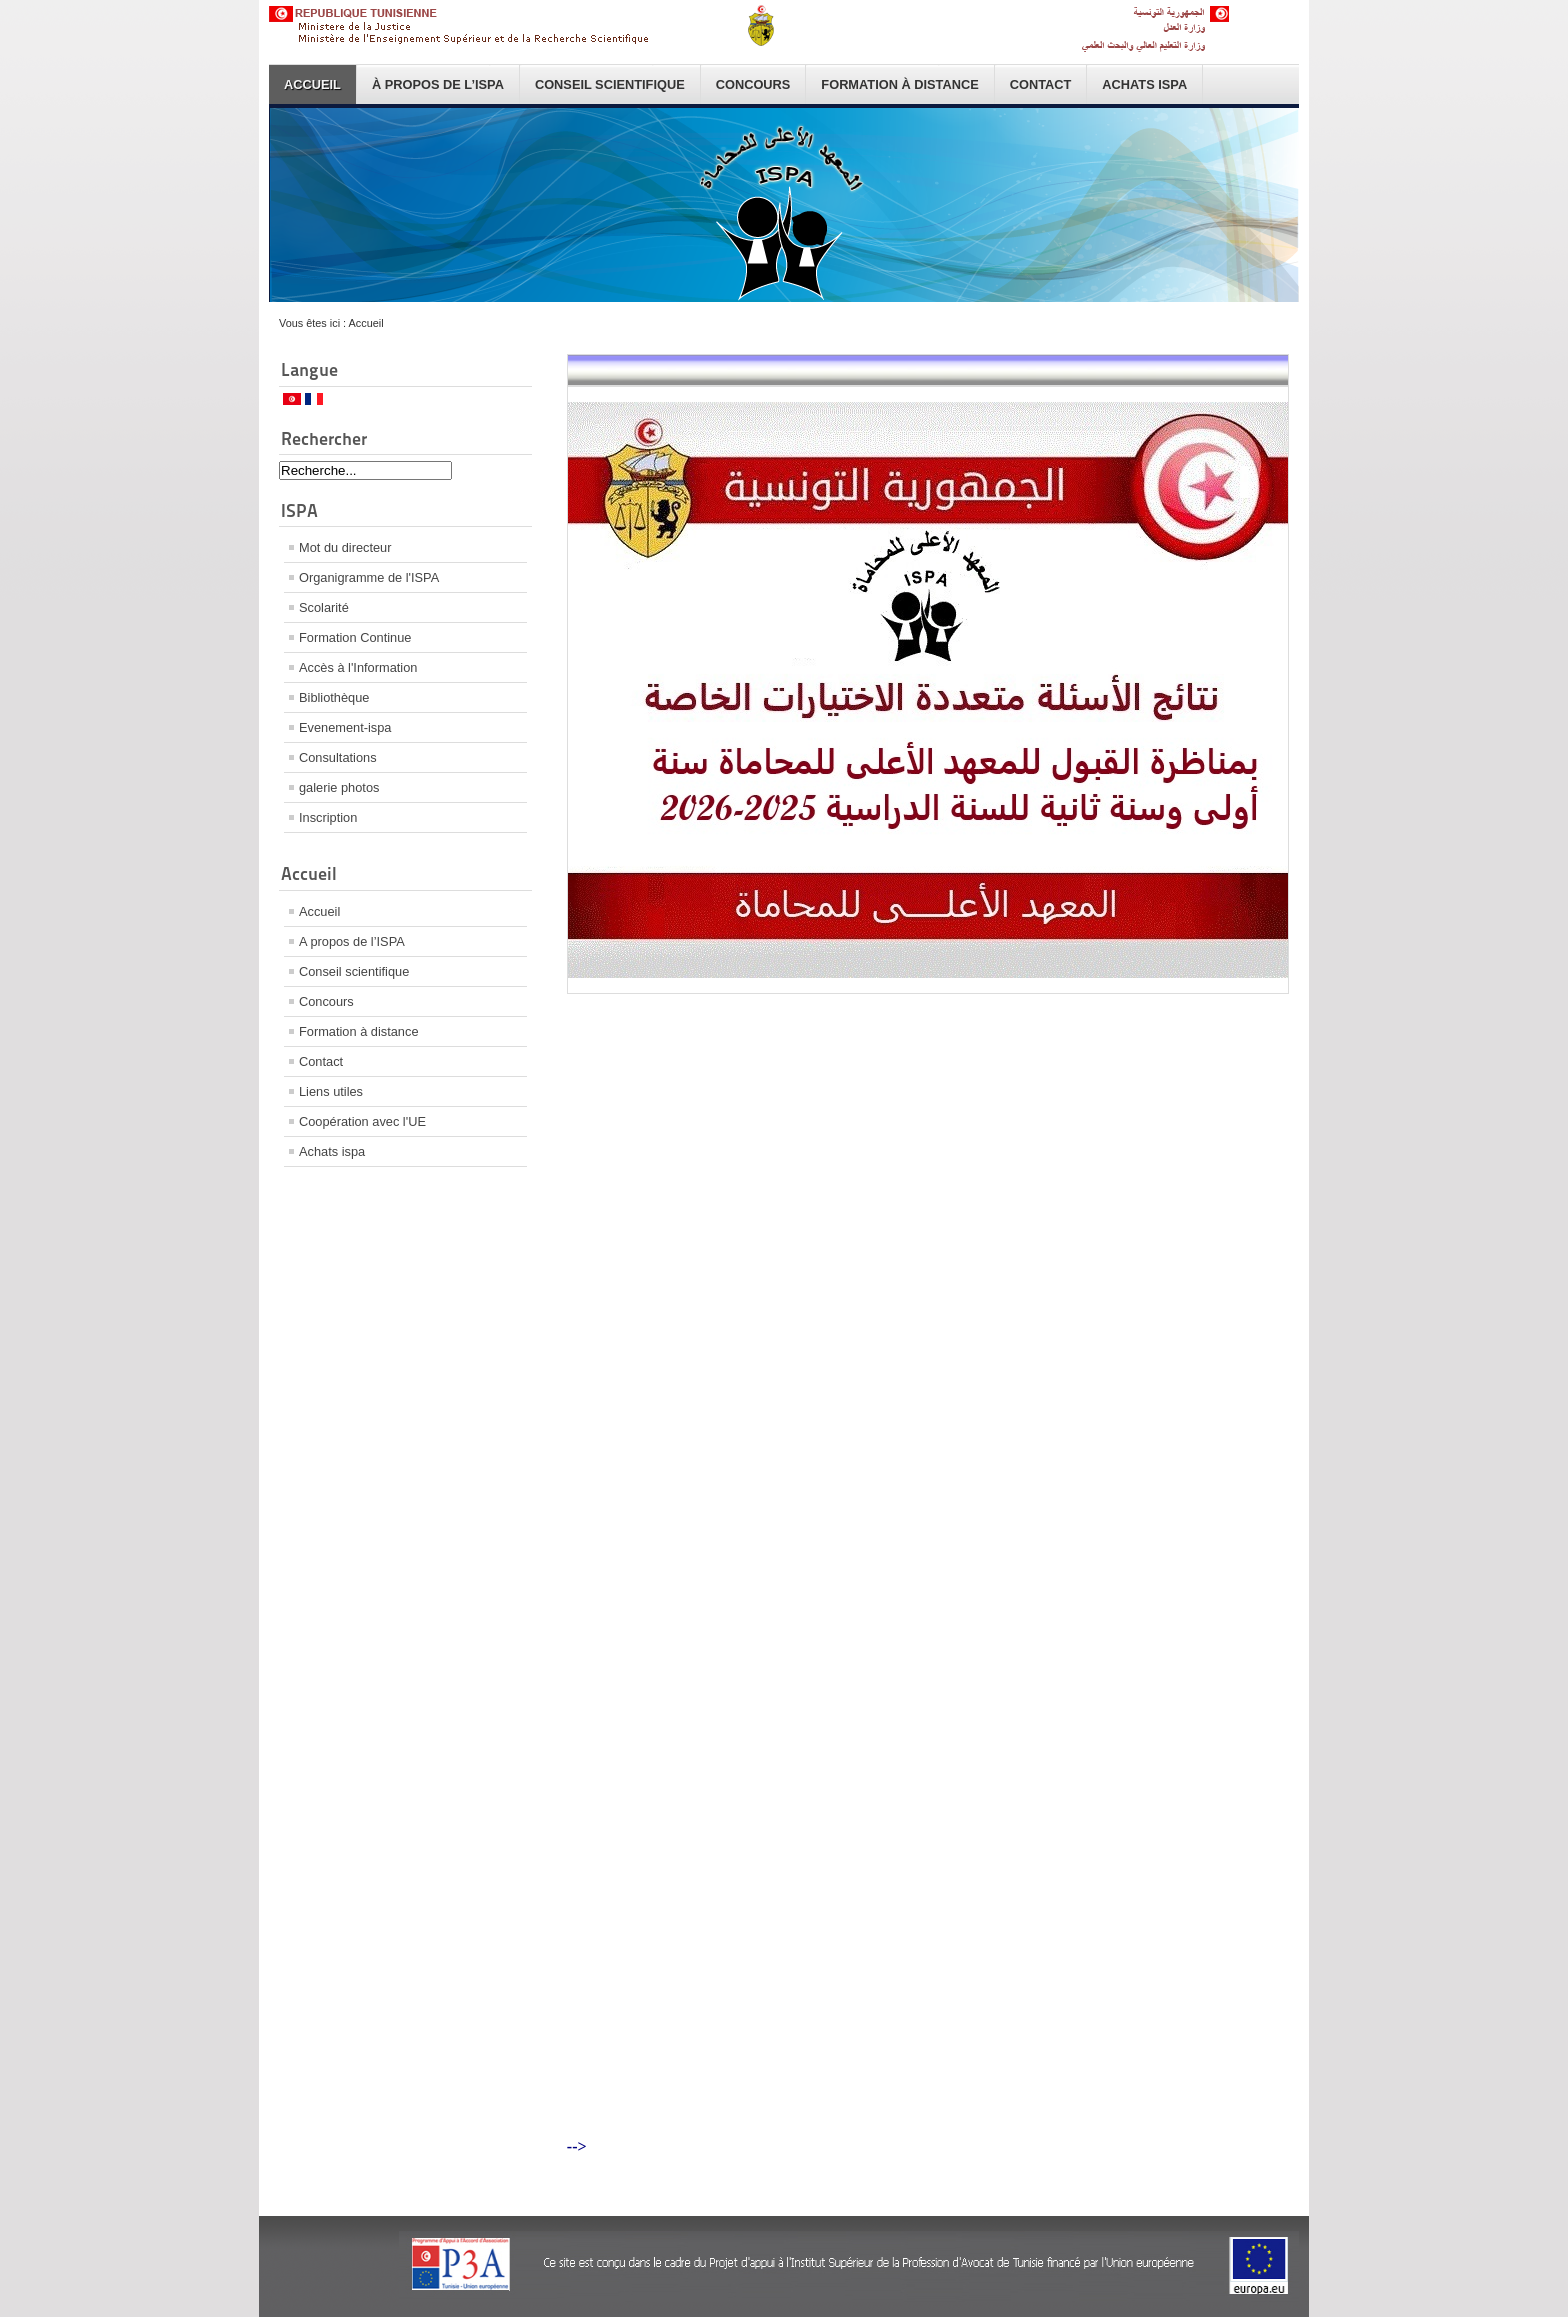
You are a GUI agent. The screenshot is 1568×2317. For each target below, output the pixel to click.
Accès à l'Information (358, 667)
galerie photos (339, 787)
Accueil (312, 84)
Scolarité (324, 607)
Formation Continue (355, 637)
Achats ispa (1144, 84)
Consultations (338, 757)
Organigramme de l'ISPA (369, 577)
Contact (1041, 84)
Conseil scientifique (610, 84)
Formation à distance (899, 84)
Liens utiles (331, 1091)
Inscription (328, 817)
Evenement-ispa (345, 727)
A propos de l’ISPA (352, 941)
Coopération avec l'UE (362, 1121)
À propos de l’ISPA (438, 84)
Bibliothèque (334, 697)
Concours (753, 84)
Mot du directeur (345, 547)
